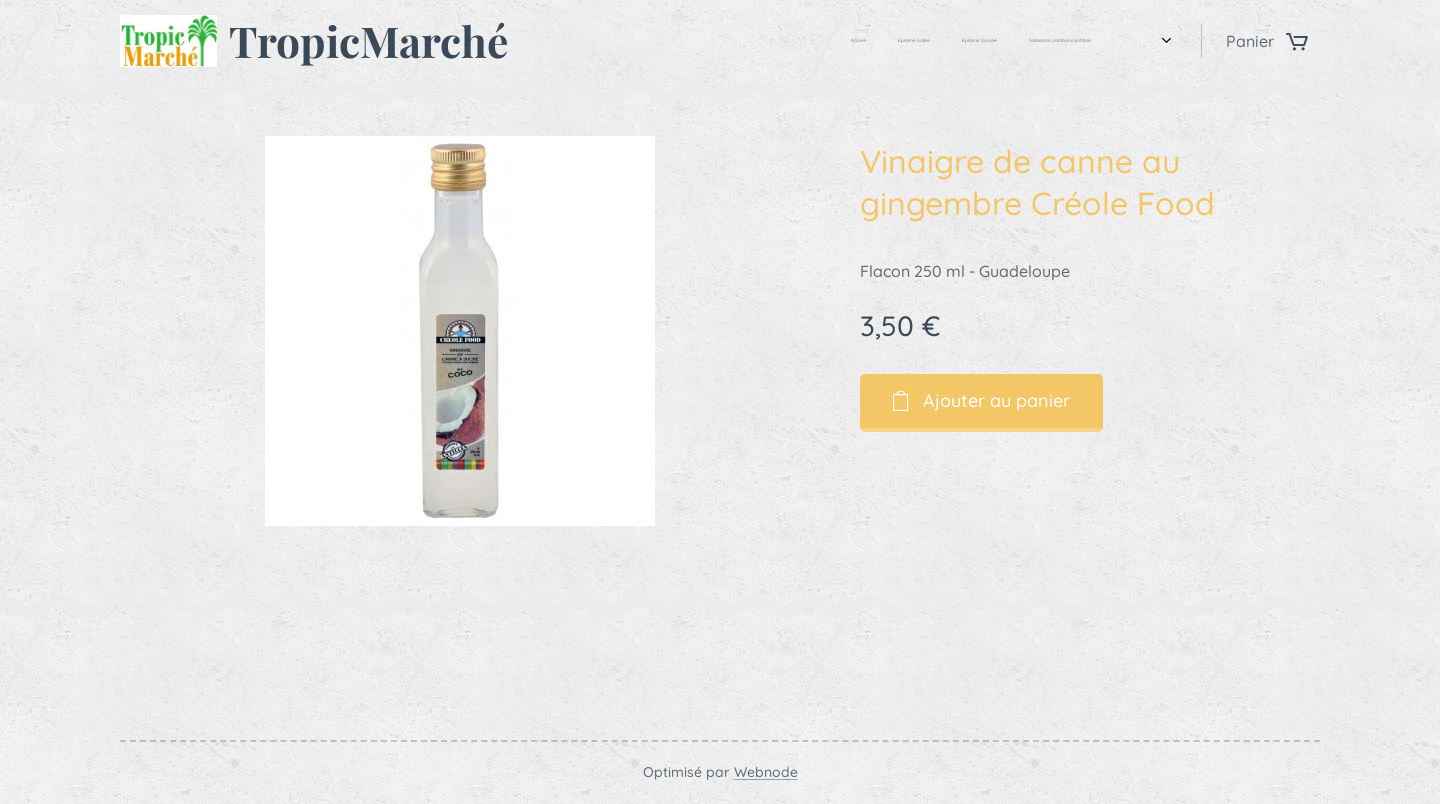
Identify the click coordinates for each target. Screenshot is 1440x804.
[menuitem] (1010, 41)
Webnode (766, 772)
